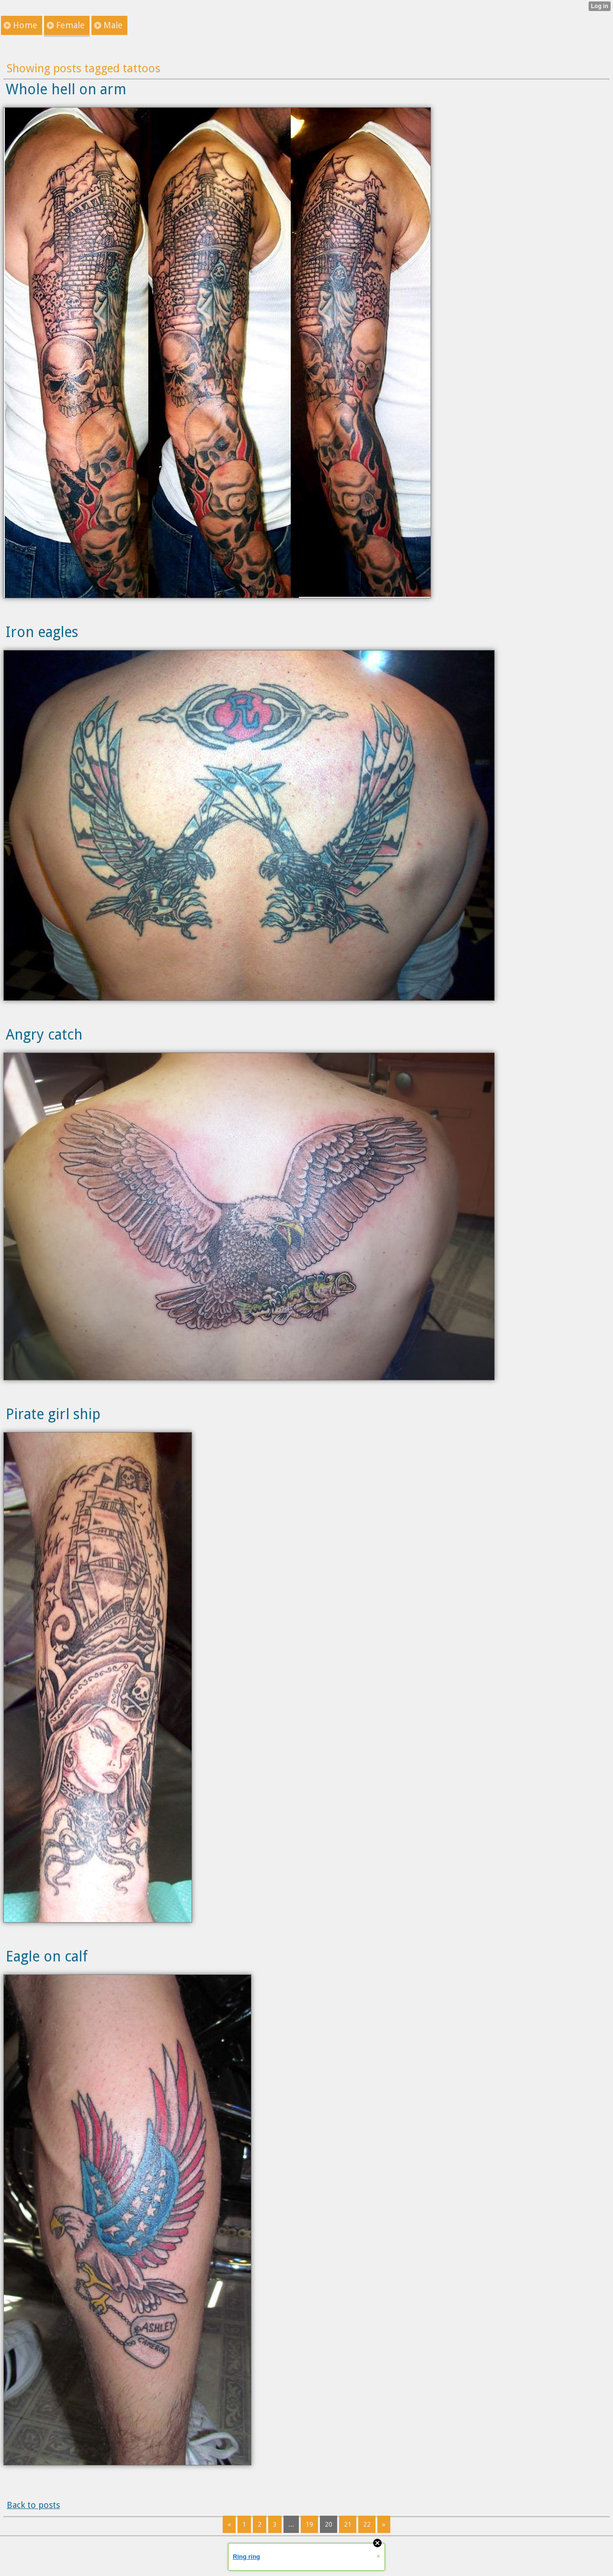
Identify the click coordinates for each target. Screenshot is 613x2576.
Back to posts (33, 2505)
